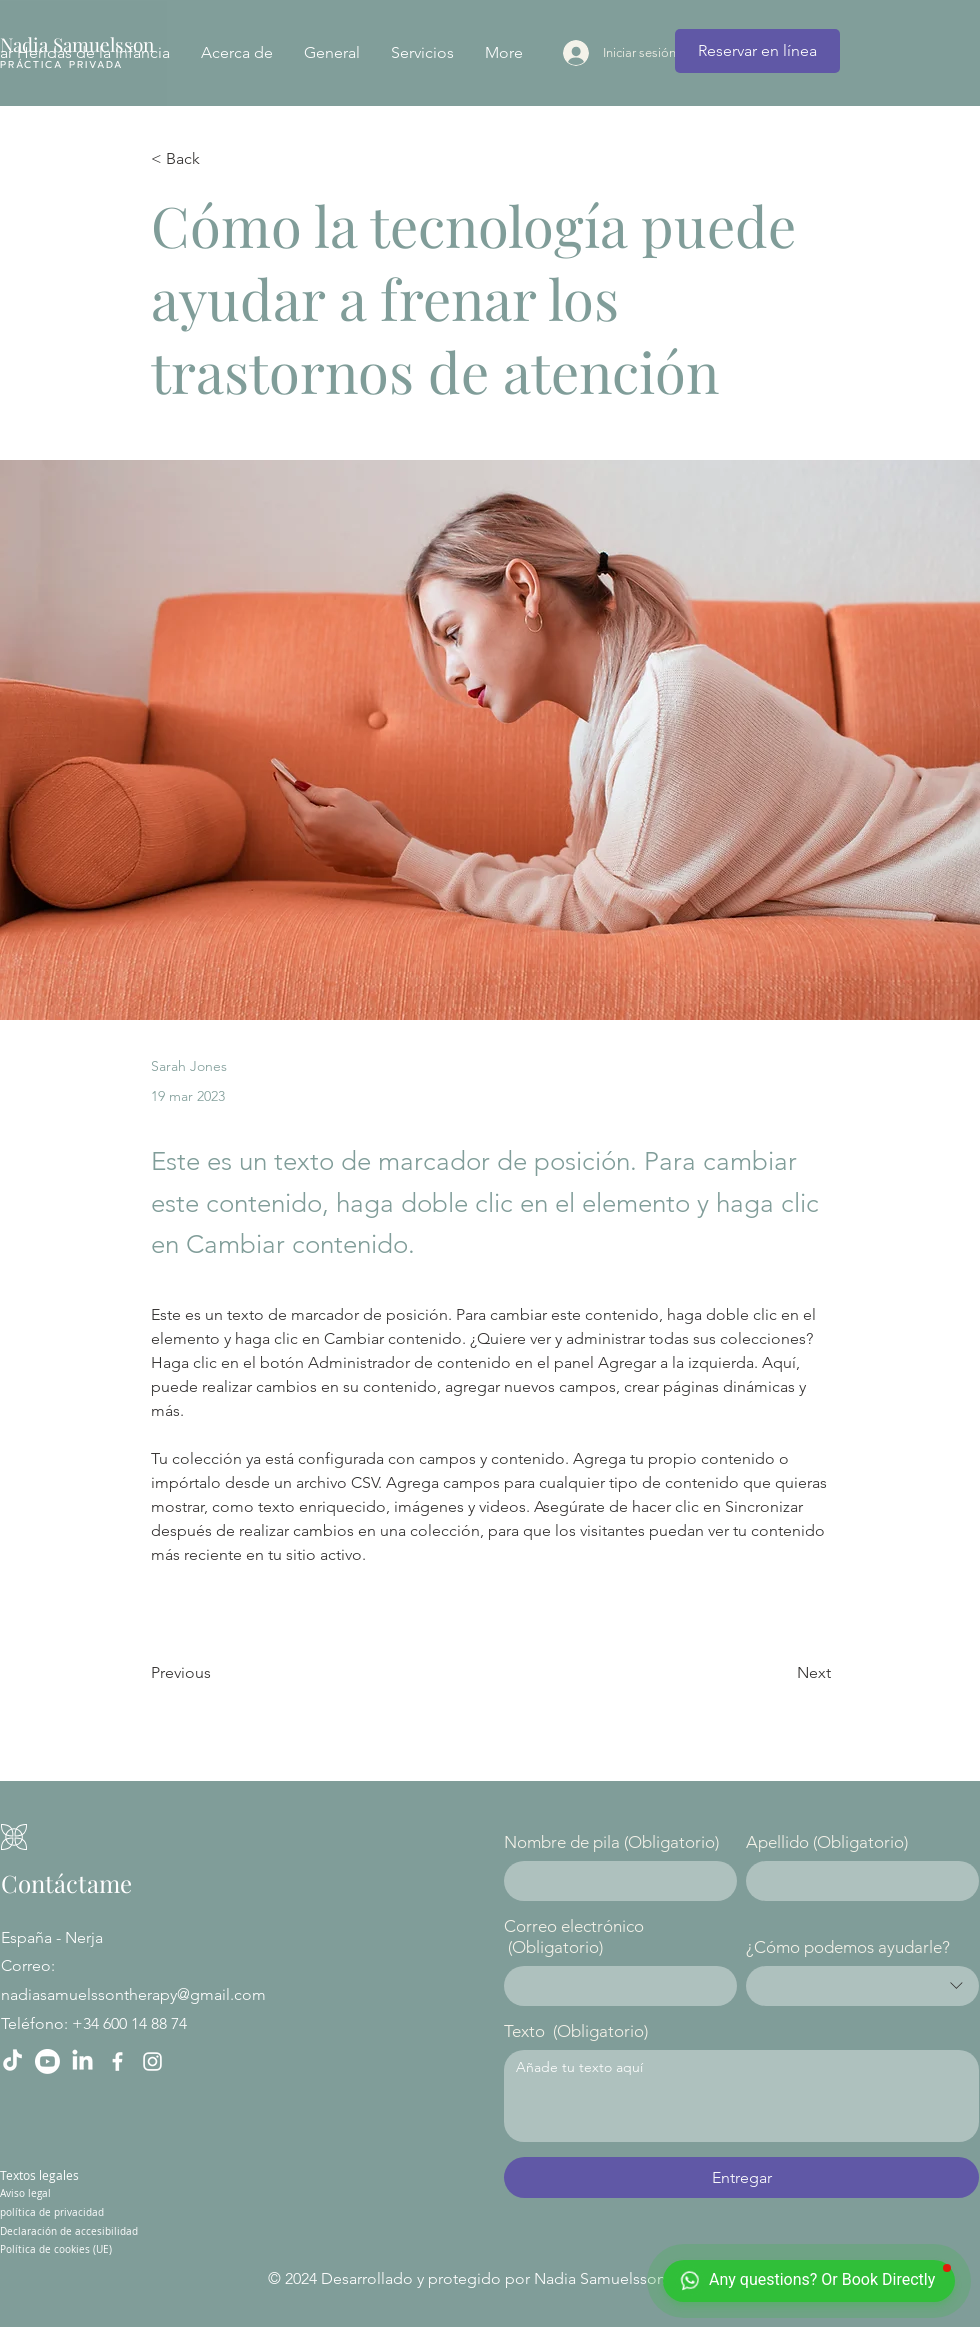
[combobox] (862, 1986)
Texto (576, 2031)
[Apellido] (856, 1881)
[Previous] (217, 1673)
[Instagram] (152, 2061)
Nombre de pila (611, 1842)
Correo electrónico (574, 1937)
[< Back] (217, 159)
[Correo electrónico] (614, 1986)
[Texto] (741, 2096)
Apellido (827, 1842)
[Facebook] (117, 2061)
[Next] (781, 1673)
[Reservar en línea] (757, 51)
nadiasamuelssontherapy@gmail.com (133, 1994)
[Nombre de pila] (614, 1881)
